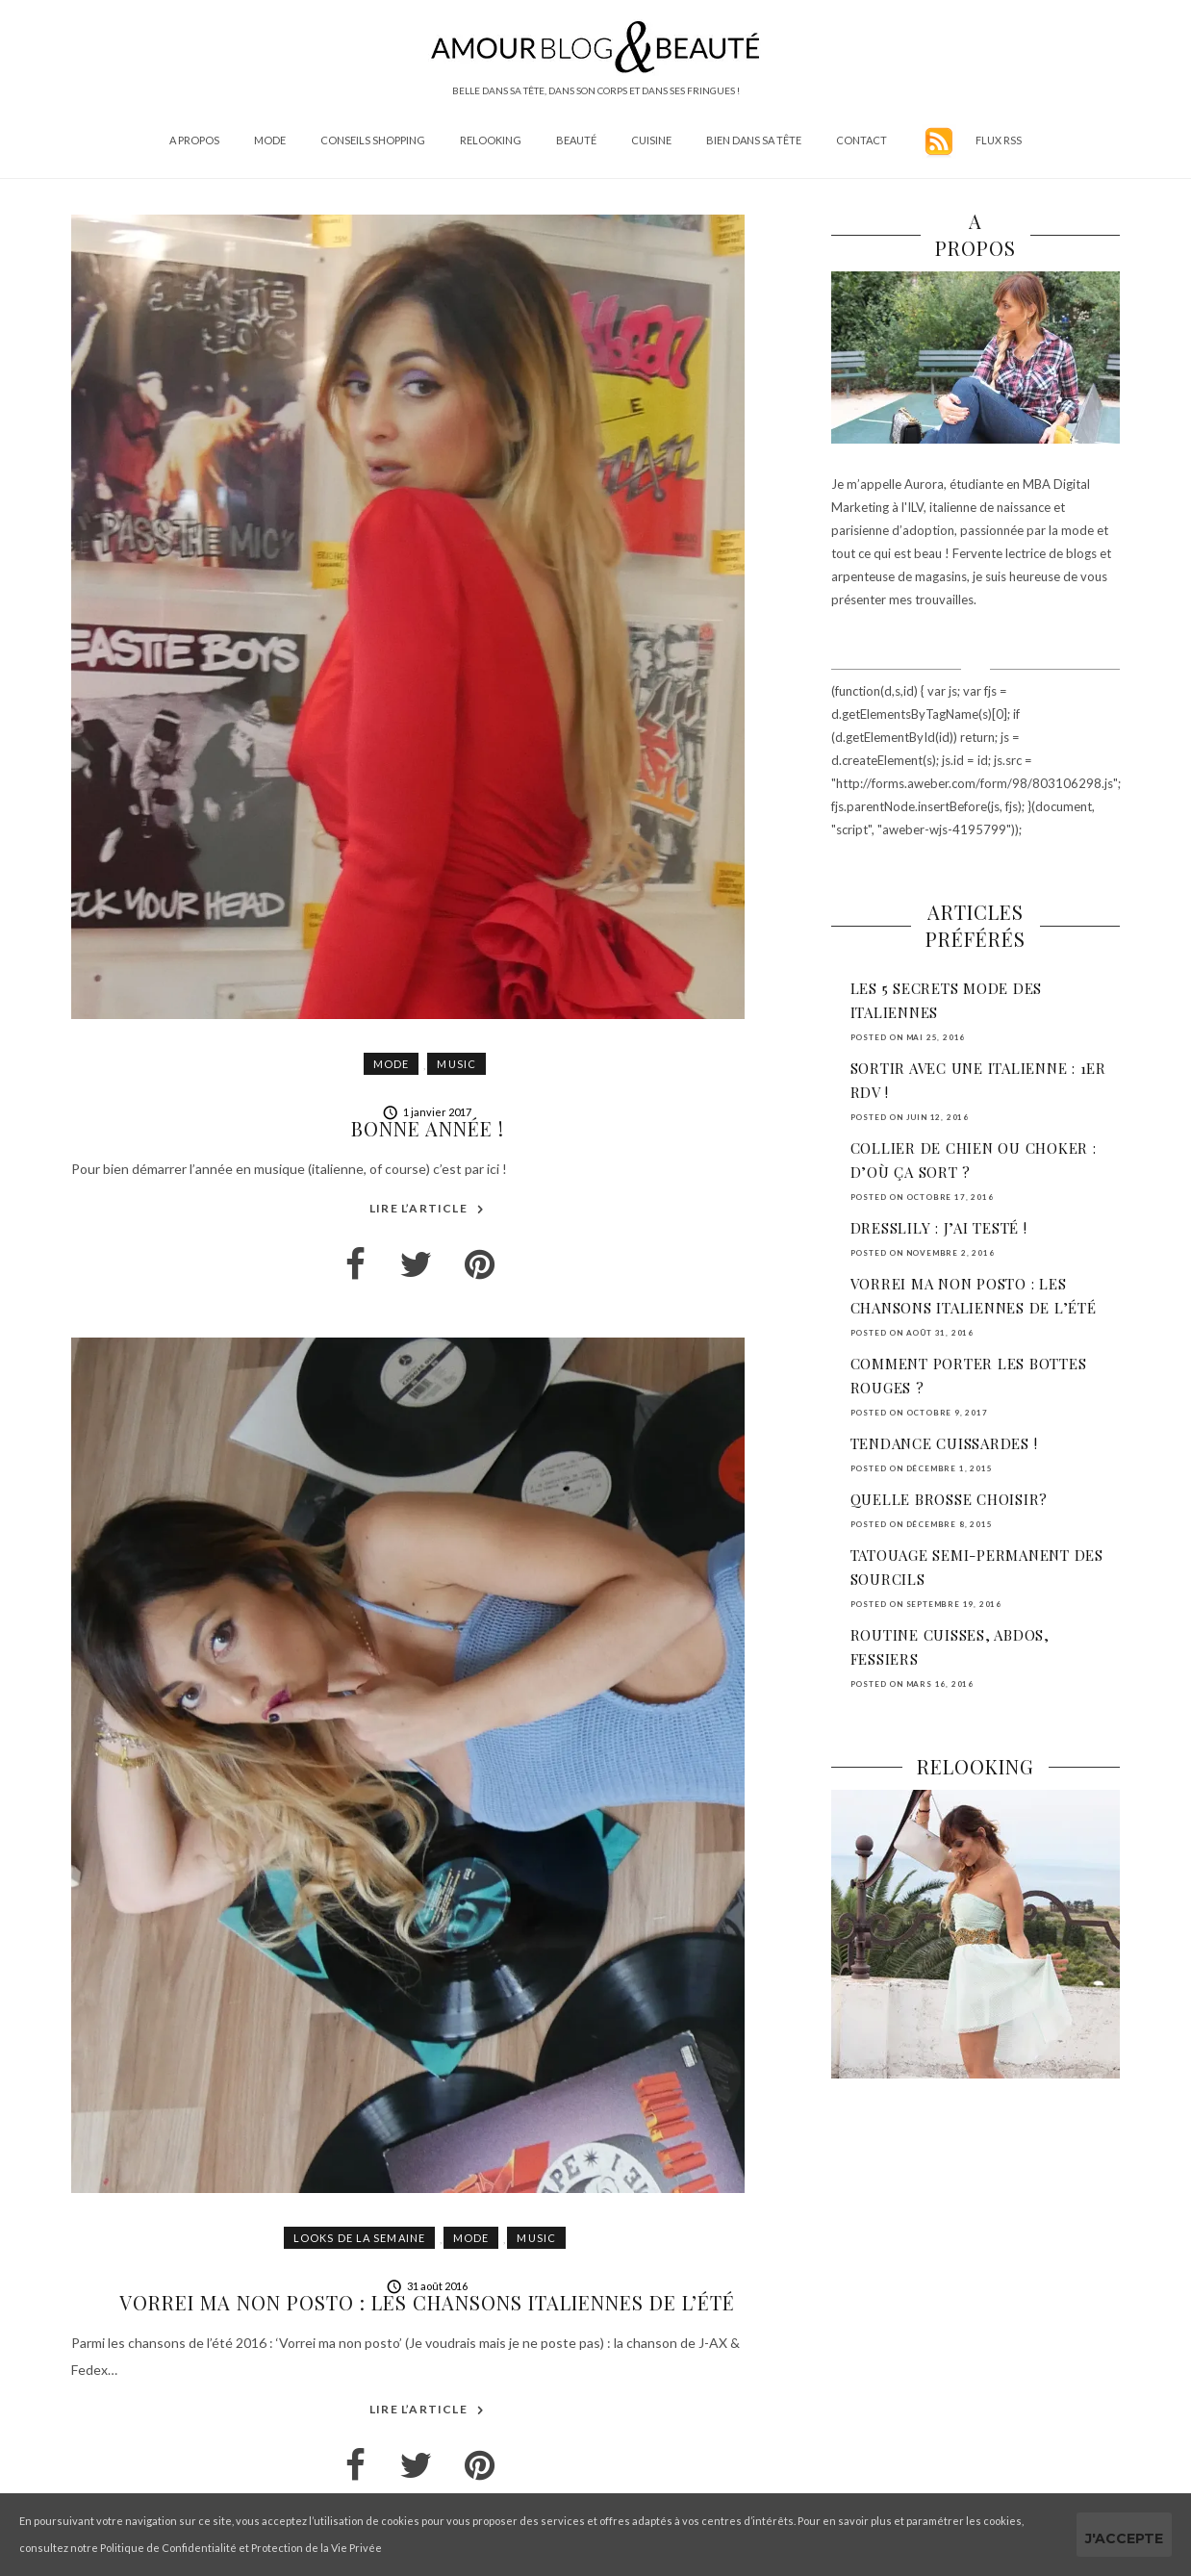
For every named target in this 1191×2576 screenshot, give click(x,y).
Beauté (576, 140)
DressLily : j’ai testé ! (938, 1227)
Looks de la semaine (359, 2238)
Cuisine (651, 140)
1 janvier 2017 (427, 1112)
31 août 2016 (428, 2286)
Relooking (490, 140)
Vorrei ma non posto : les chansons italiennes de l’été (427, 2302)
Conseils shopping (372, 140)
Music (456, 1064)
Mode (270, 140)
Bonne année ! (427, 1128)
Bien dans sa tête (753, 140)
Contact (861, 140)
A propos (194, 140)
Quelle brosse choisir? (949, 1499)
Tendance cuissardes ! (944, 1443)
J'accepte (1124, 2538)
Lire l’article (427, 1209)
